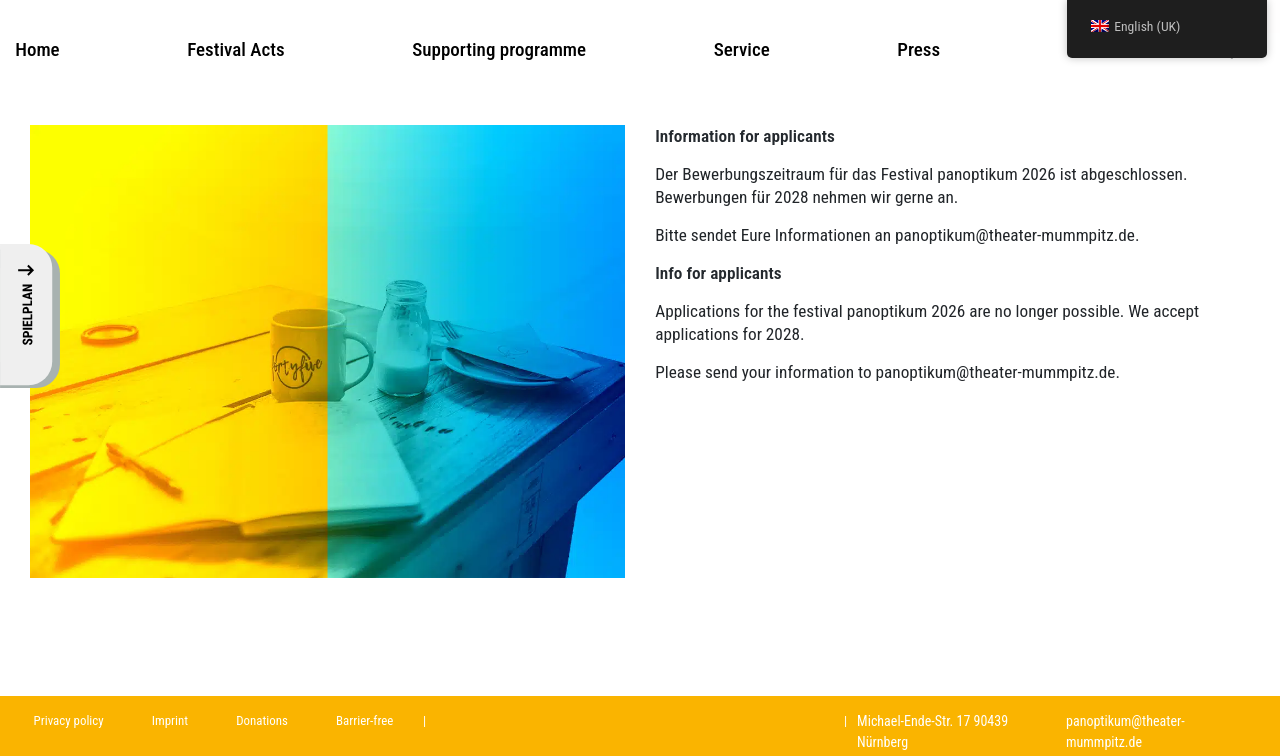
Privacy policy (69, 720)
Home (37, 49)
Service (742, 49)
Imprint (170, 720)
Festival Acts (235, 49)
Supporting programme (499, 49)
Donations (262, 720)
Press (918, 49)
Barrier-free (364, 720)
